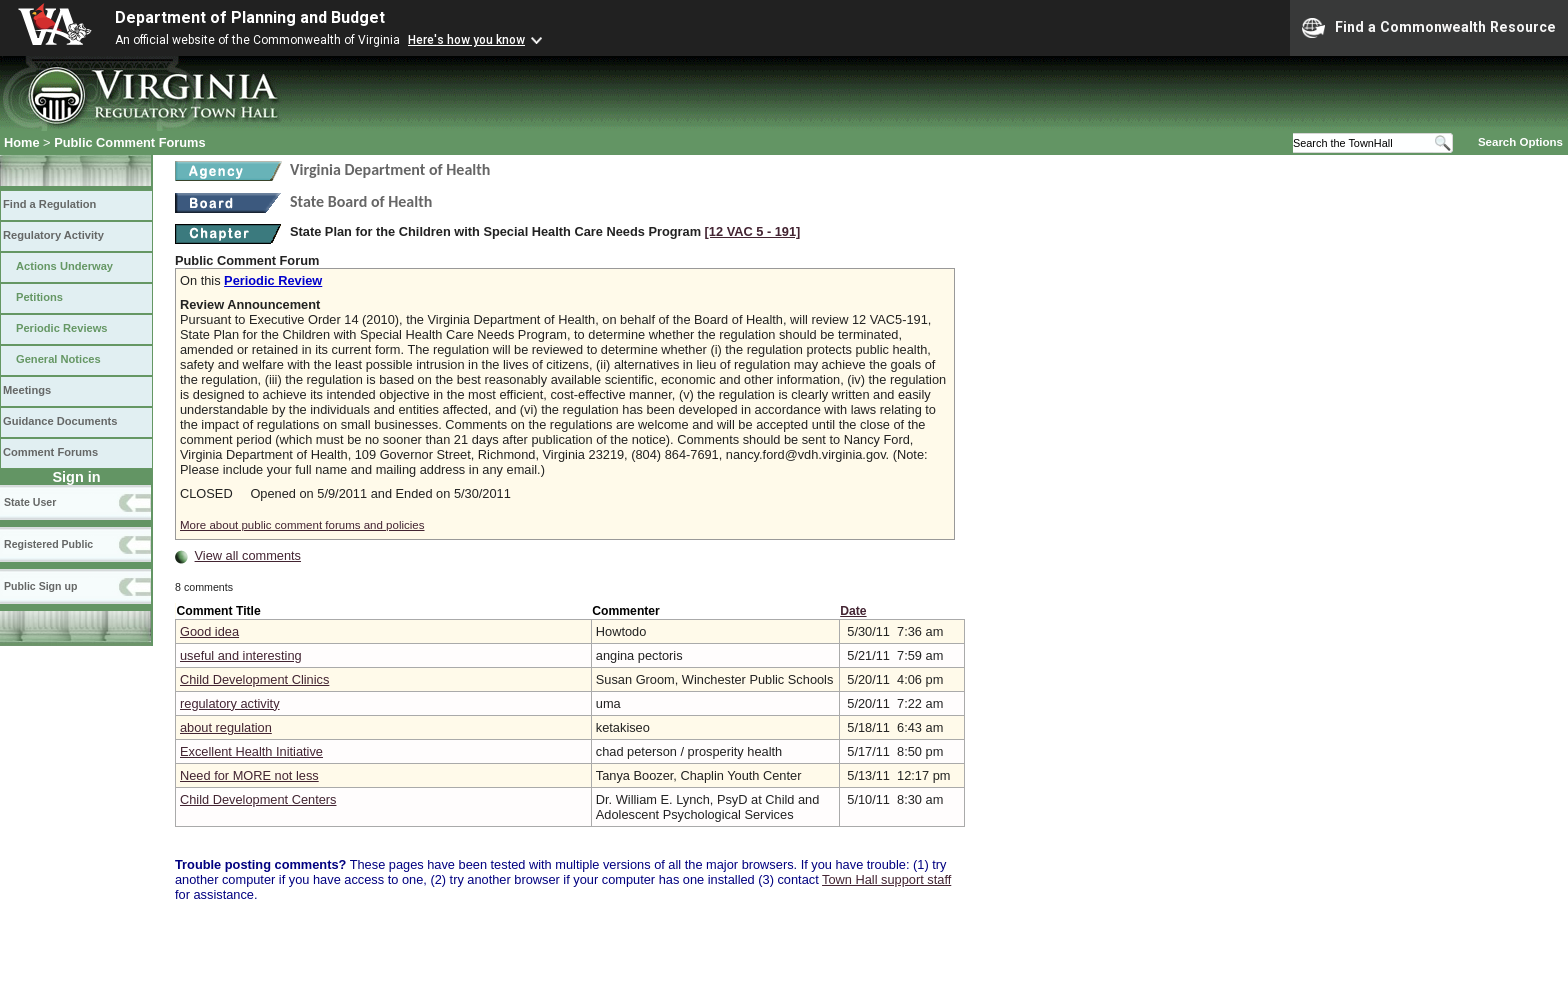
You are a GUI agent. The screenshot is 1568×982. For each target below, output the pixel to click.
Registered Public (48, 544)
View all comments (248, 555)
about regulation (226, 727)
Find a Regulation (49, 204)
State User (30, 502)
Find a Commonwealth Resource (1429, 28)
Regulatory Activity (53, 235)
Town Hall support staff (886, 879)
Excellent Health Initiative (251, 751)
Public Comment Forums (129, 142)
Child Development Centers (258, 799)
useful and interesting (241, 655)
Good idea (209, 631)
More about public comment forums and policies (302, 525)
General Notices (58, 359)
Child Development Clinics (254, 679)
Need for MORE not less (249, 775)
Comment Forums (50, 452)
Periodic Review (273, 280)
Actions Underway (64, 266)
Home (22, 142)
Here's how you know (466, 40)
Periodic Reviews (62, 328)
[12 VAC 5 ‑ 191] (753, 231)
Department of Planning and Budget (250, 17)
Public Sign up (40, 586)
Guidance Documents (60, 421)
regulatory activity (230, 703)
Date (853, 611)
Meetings (27, 390)
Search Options (1520, 142)
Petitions (39, 297)
